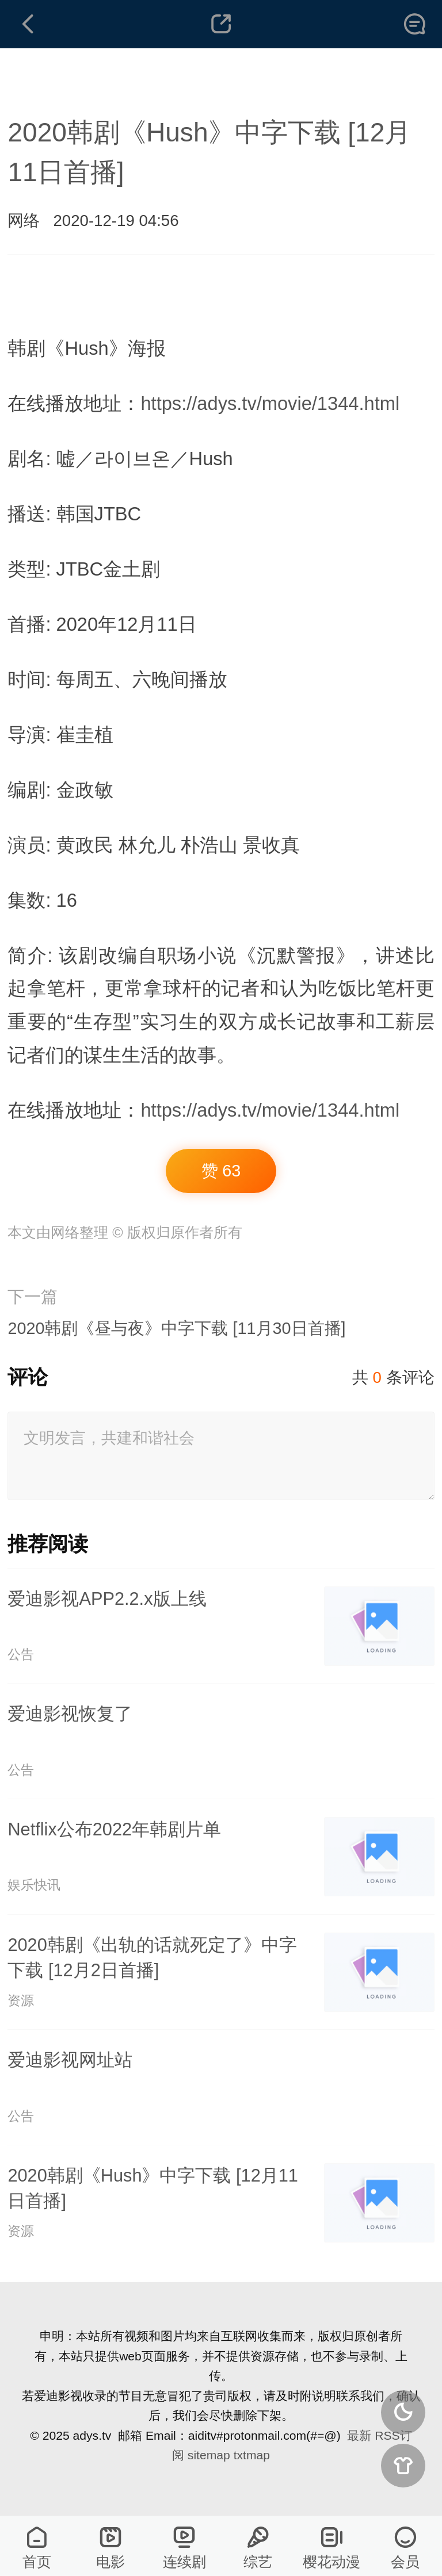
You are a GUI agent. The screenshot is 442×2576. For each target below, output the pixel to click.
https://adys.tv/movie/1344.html (269, 403)
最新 (359, 2435)
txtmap (252, 2455)
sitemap (209, 2455)
